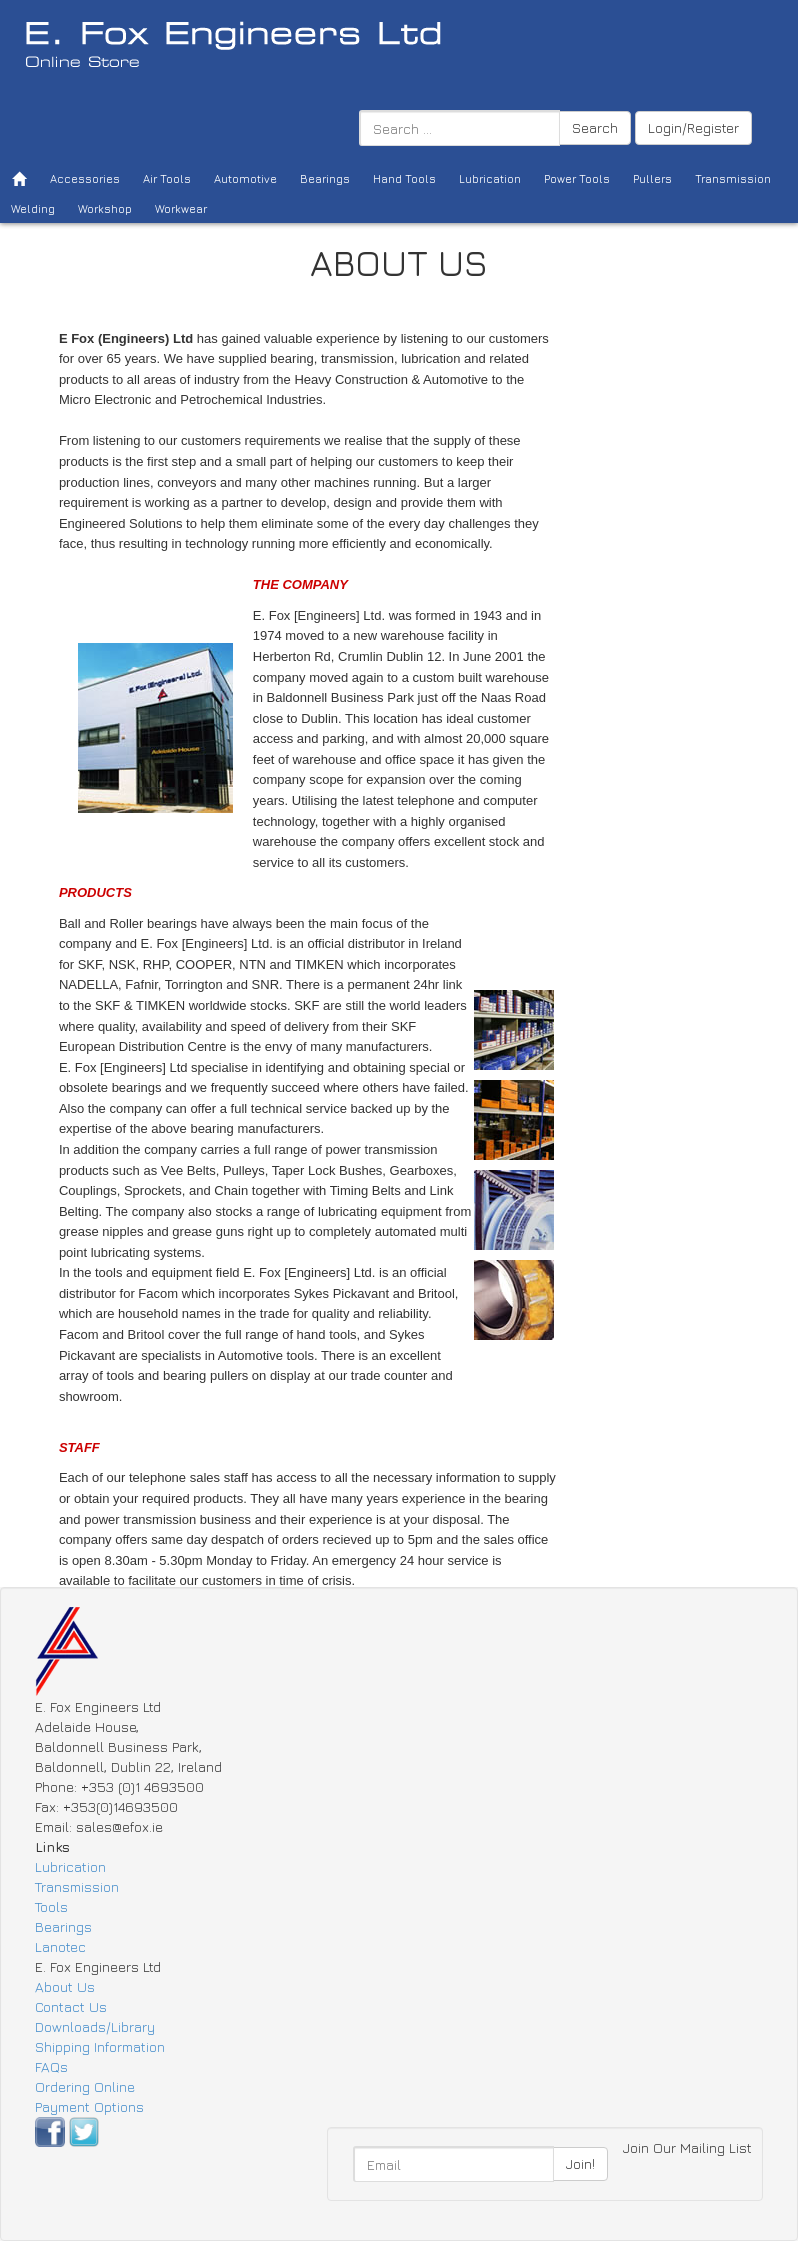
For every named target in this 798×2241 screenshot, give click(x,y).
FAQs (51, 2066)
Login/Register (693, 127)
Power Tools (577, 178)
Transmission (733, 178)
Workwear (181, 208)
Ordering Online (85, 2086)
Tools (51, 1906)
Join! (580, 2163)
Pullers (652, 178)
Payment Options (89, 2106)
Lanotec (60, 1946)
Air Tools (167, 178)
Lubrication (490, 178)
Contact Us (71, 2006)
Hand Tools (404, 178)
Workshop (105, 208)
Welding (33, 208)
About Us (65, 1986)
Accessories (85, 178)
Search (595, 127)
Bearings (325, 178)
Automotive (245, 178)
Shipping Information (100, 2046)
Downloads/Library (95, 2026)
